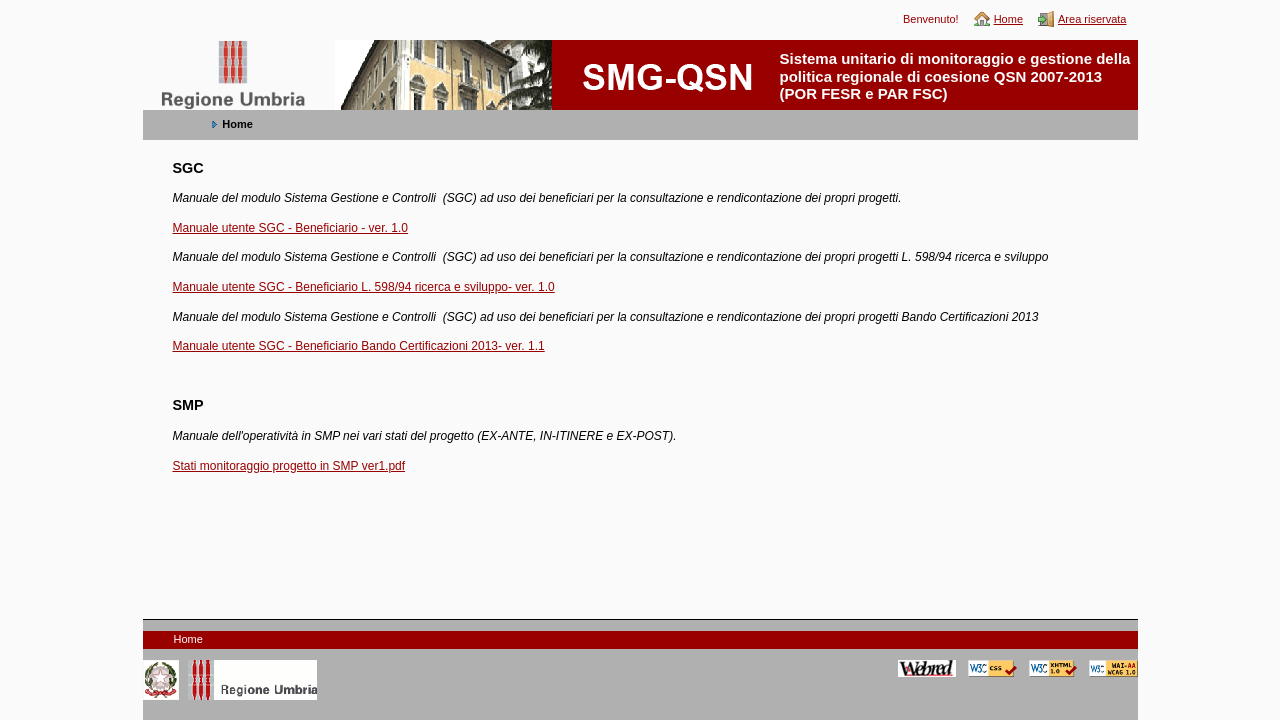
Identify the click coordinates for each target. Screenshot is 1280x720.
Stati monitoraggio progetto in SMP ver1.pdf (289, 466)
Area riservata (1092, 19)
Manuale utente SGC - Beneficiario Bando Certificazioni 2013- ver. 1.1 (359, 346)
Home (1008, 19)
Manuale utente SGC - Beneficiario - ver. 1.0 (290, 228)
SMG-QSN (182, 50)
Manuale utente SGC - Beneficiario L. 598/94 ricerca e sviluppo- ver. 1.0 (364, 287)
